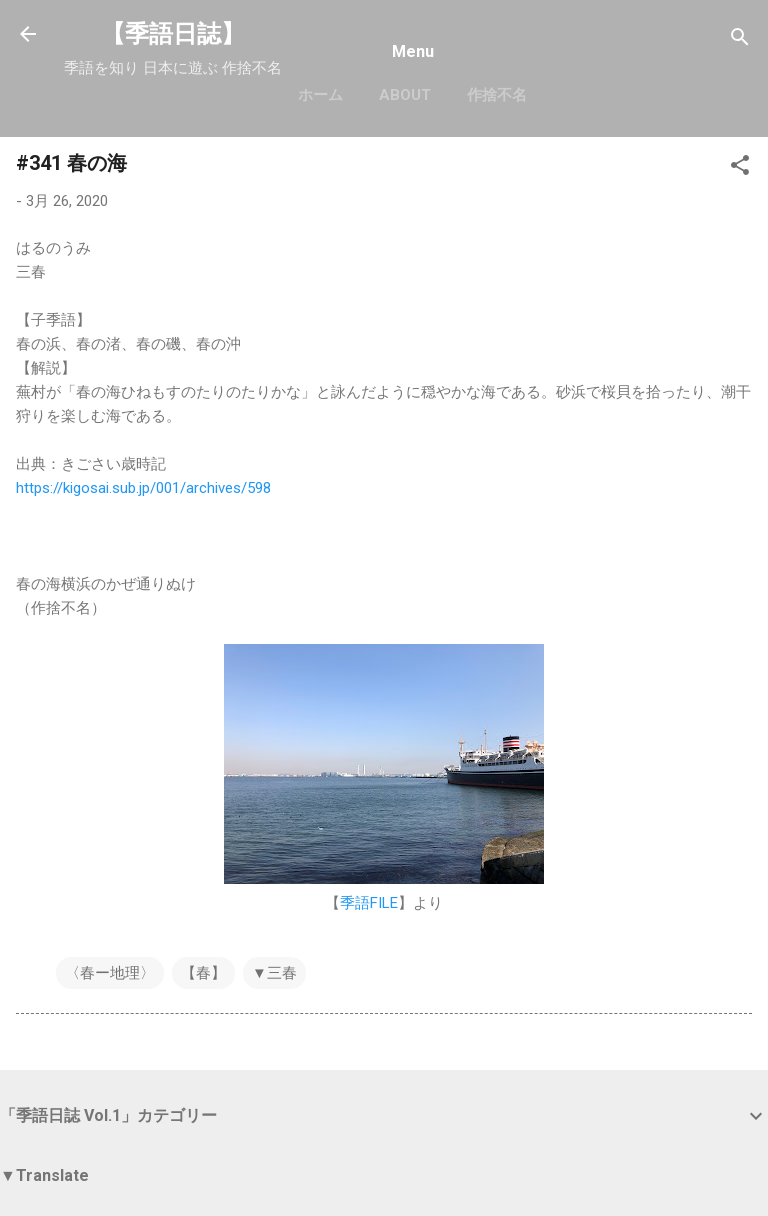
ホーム (320, 95)
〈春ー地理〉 (110, 973)
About (405, 95)
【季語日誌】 (173, 34)
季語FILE (369, 903)
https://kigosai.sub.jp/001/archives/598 (143, 488)
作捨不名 (497, 95)
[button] (740, 168)
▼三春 (274, 973)
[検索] (740, 40)
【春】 (203, 973)
